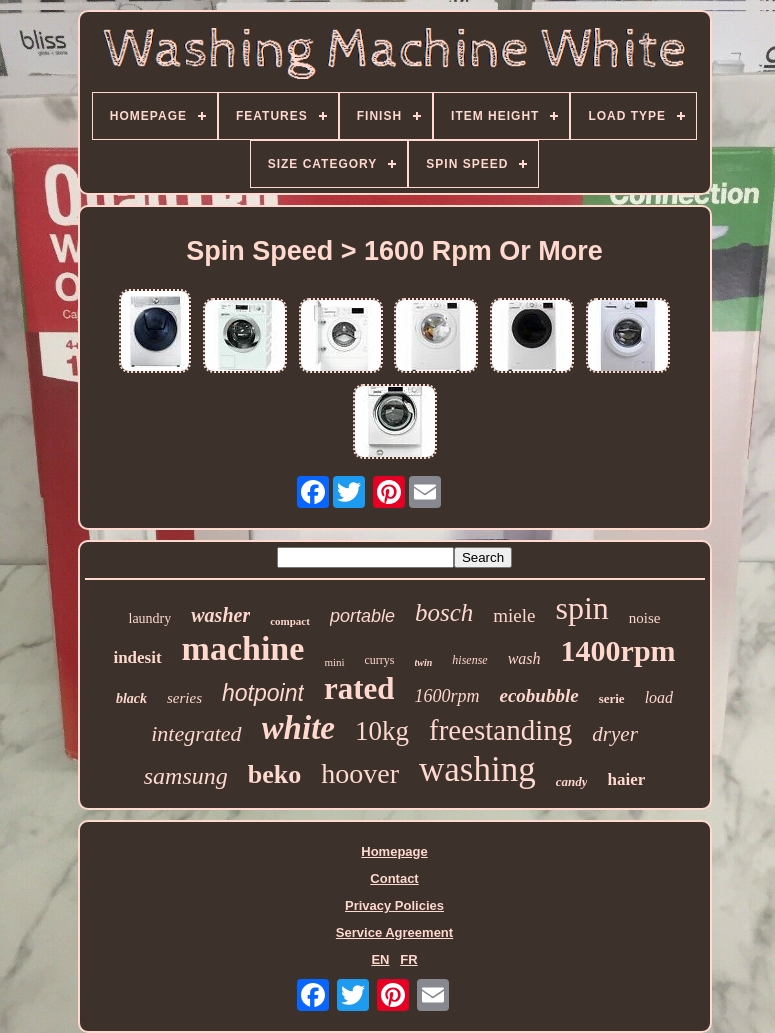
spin (581, 608)
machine (243, 648)
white (298, 728)
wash (524, 658)
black (131, 698)
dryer (615, 734)
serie (612, 698)
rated (359, 688)
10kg (382, 731)
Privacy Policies (394, 905)
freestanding (500, 730)
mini (334, 662)
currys (380, 660)
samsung (186, 776)
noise (645, 618)
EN (380, 959)
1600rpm (446, 696)
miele (514, 615)
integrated (196, 733)
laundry (150, 618)
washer (220, 615)
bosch (444, 612)
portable (362, 616)
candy (572, 781)
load (659, 697)
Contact (394, 878)
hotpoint (263, 693)
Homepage (394, 851)
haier (626, 779)
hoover (360, 773)
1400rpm (618, 650)
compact (290, 621)
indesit (137, 657)
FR (408, 959)
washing (477, 769)
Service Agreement (394, 932)
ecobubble (538, 695)
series (184, 698)
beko (274, 774)
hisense (469, 660)
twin (424, 662)
